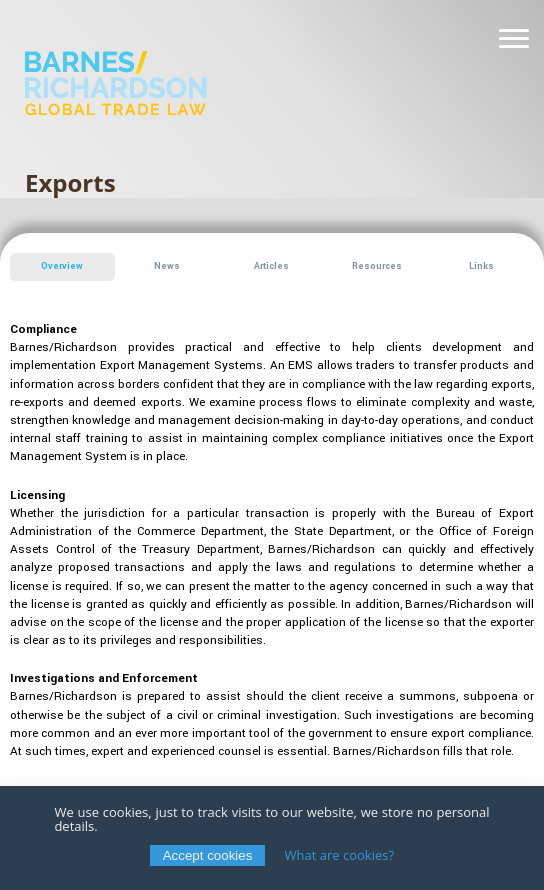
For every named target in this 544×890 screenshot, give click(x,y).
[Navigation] (514, 39)
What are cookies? (340, 855)
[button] (62, 267)
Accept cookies (208, 855)
